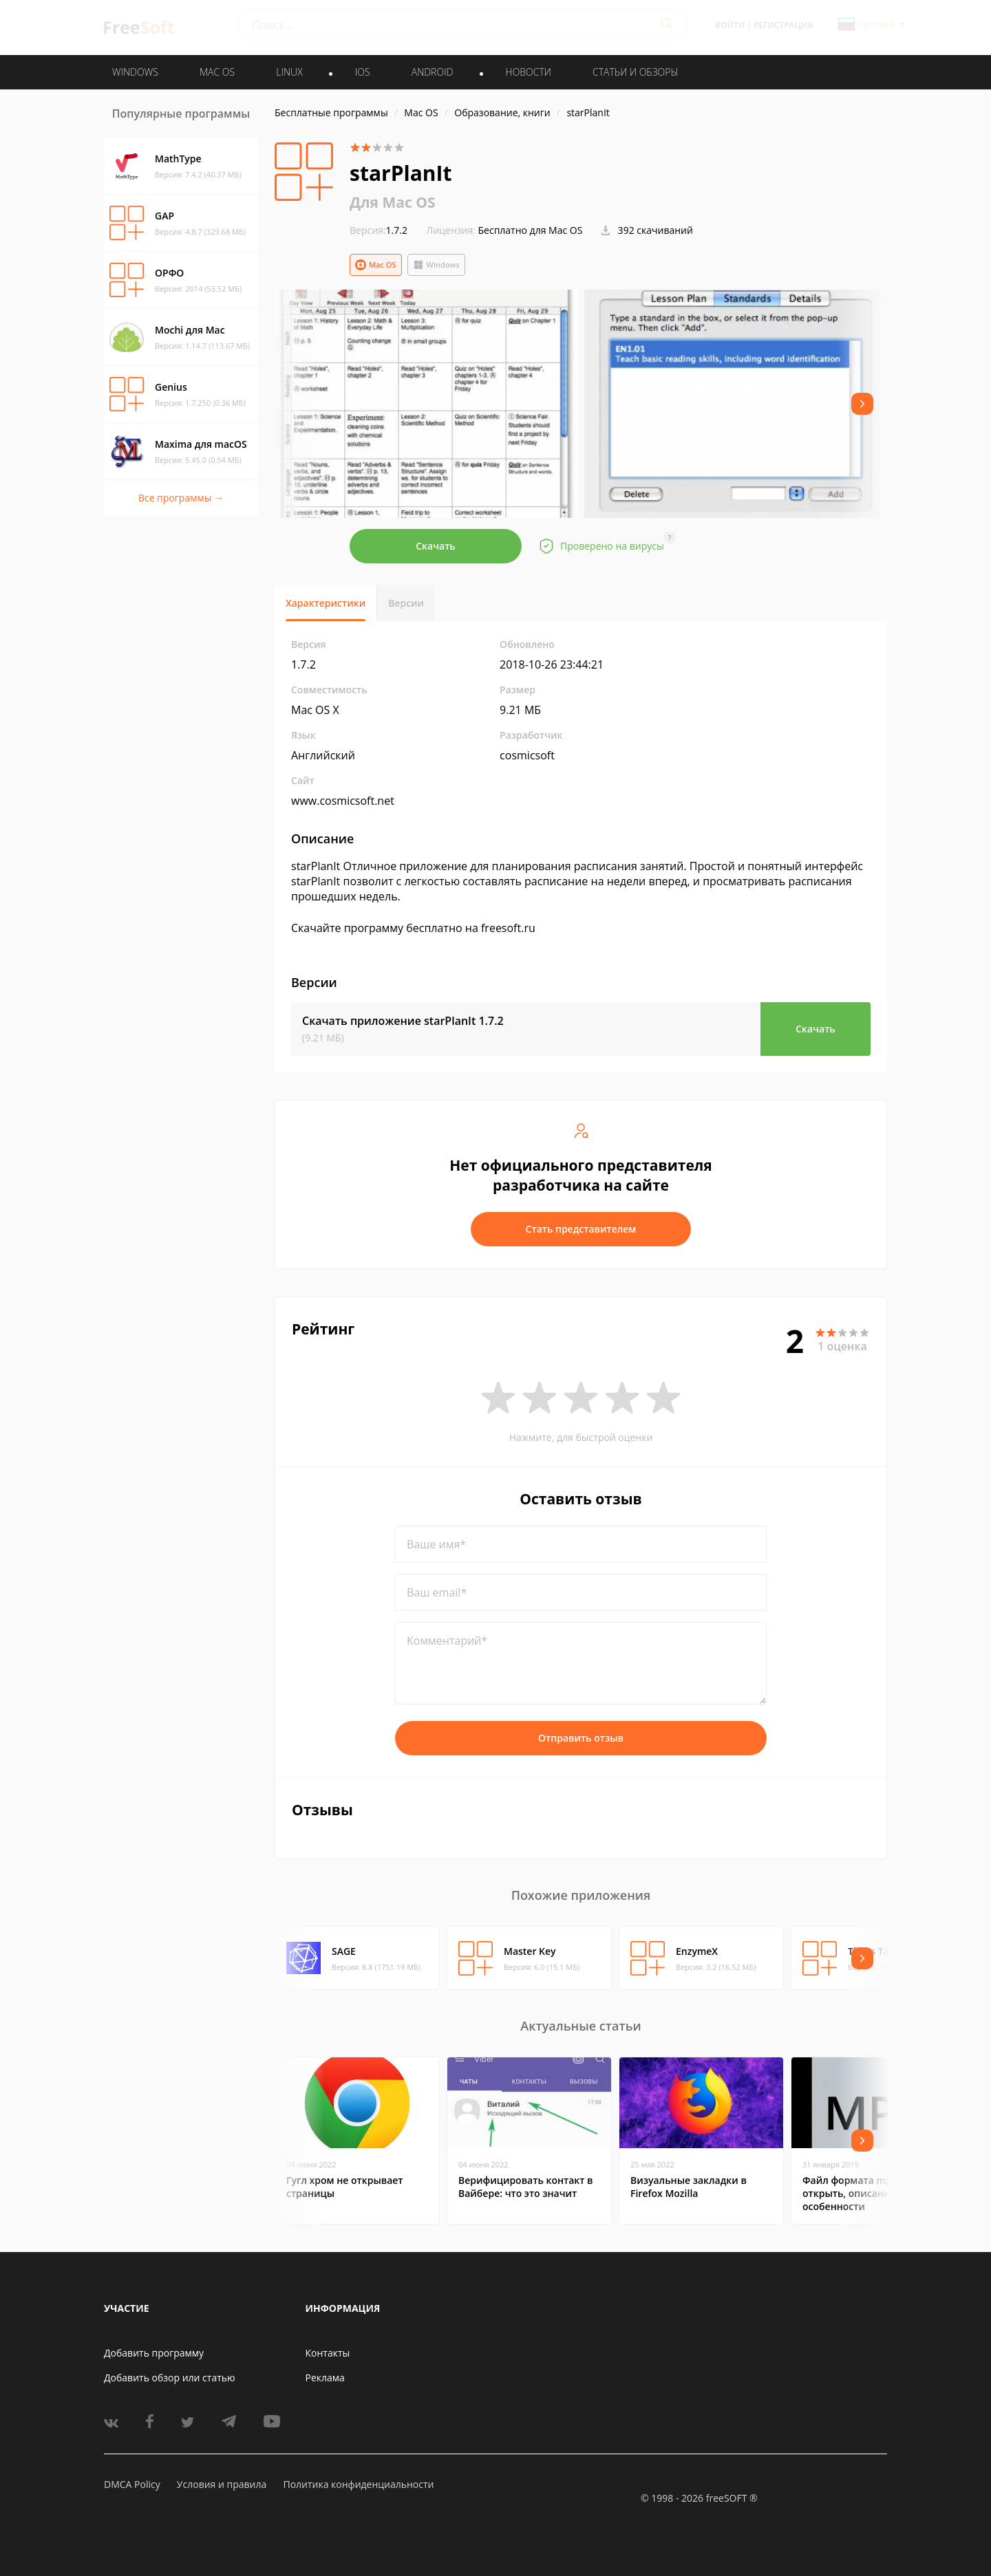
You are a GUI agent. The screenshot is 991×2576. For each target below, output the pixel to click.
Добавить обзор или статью (169, 2377)
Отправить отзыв (581, 1737)
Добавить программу (154, 2352)
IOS (362, 71)
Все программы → (181, 497)
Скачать (436, 545)
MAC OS (217, 71)
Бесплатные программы (331, 112)
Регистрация (783, 25)
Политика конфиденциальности (358, 2484)
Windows (436, 264)
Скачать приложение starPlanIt (403, 1020)
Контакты (328, 2352)
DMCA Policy (132, 2484)
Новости (528, 71)
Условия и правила (221, 2484)
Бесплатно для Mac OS (530, 230)
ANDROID (433, 71)
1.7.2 (378, 230)
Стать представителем (581, 1228)
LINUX (289, 71)
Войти (730, 25)
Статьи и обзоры (636, 71)
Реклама (325, 2377)
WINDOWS (135, 71)
